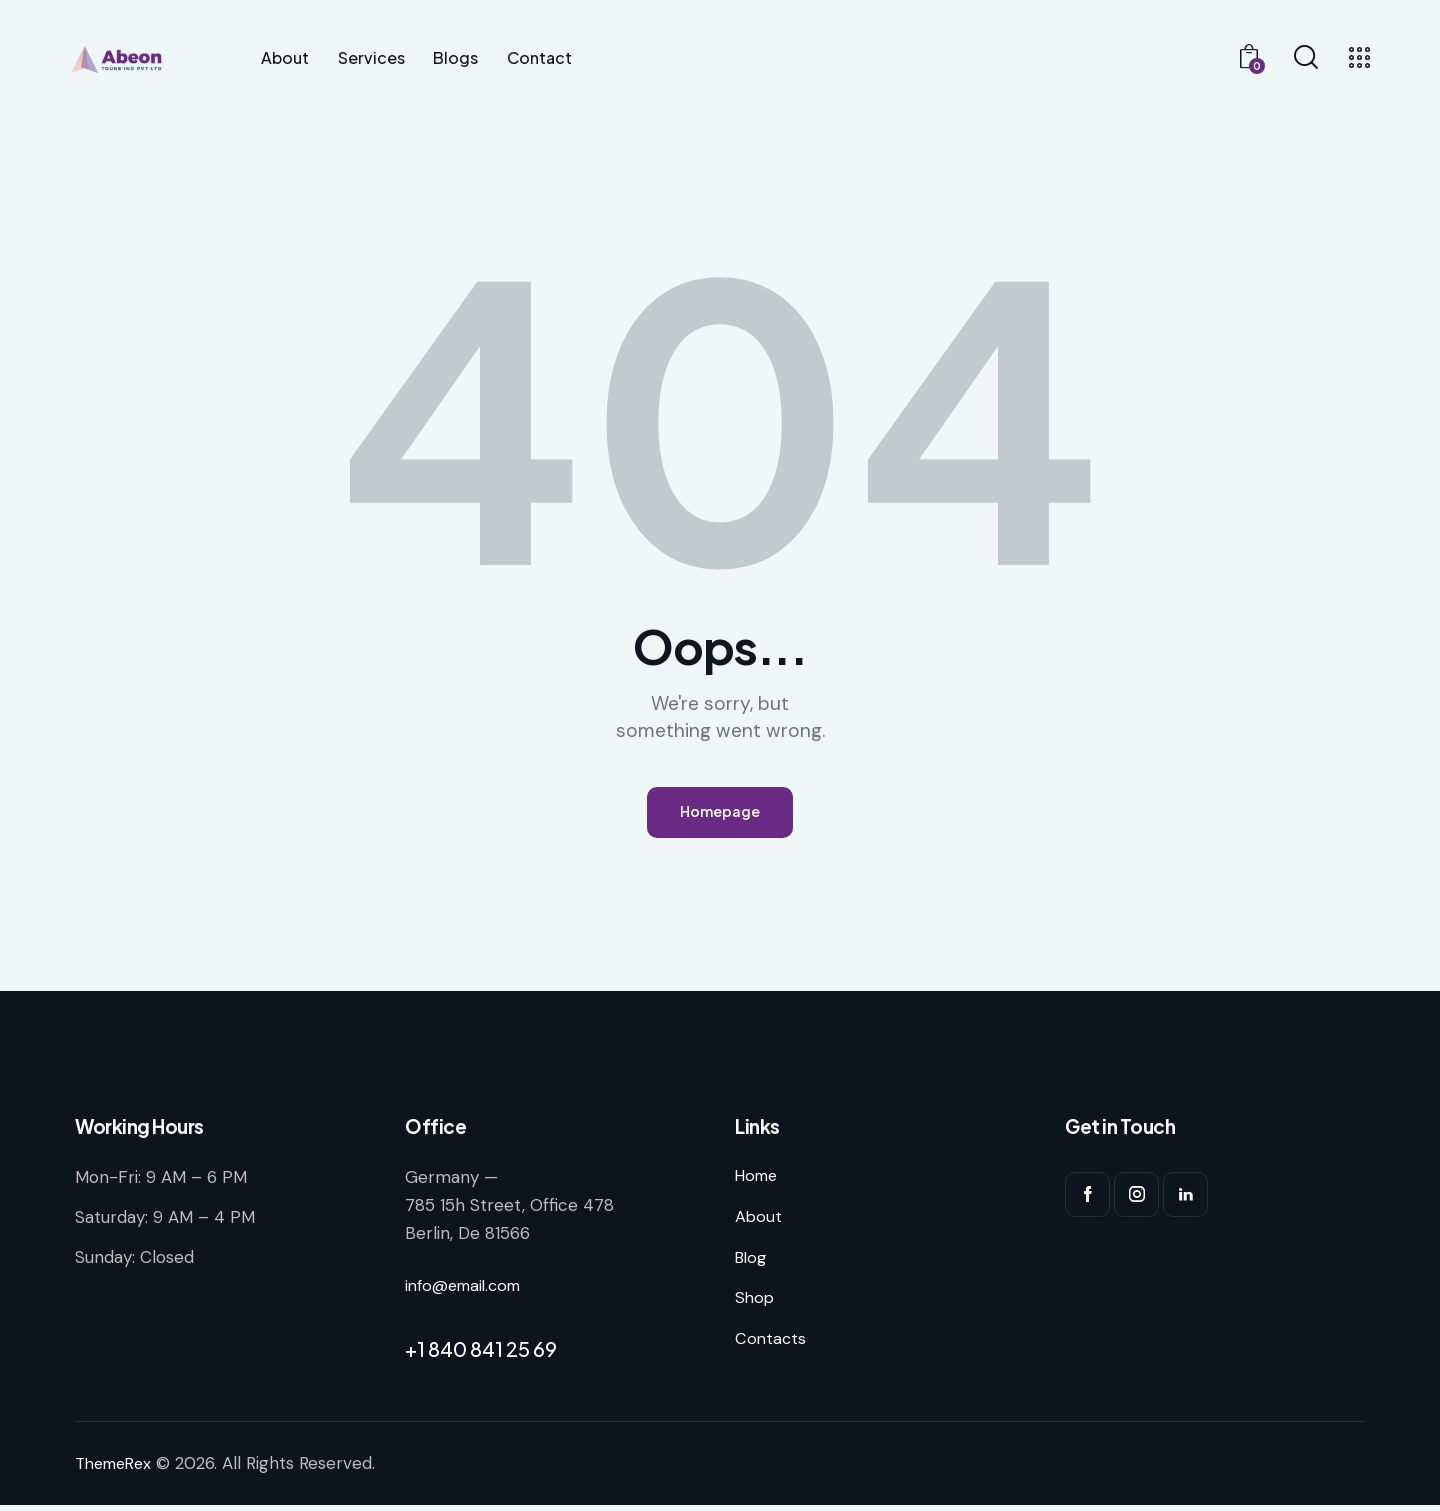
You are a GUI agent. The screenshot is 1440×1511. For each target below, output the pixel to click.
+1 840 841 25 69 (481, 1355)
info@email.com (468, 1291)
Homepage (720, 815)
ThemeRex (117, 1470)
